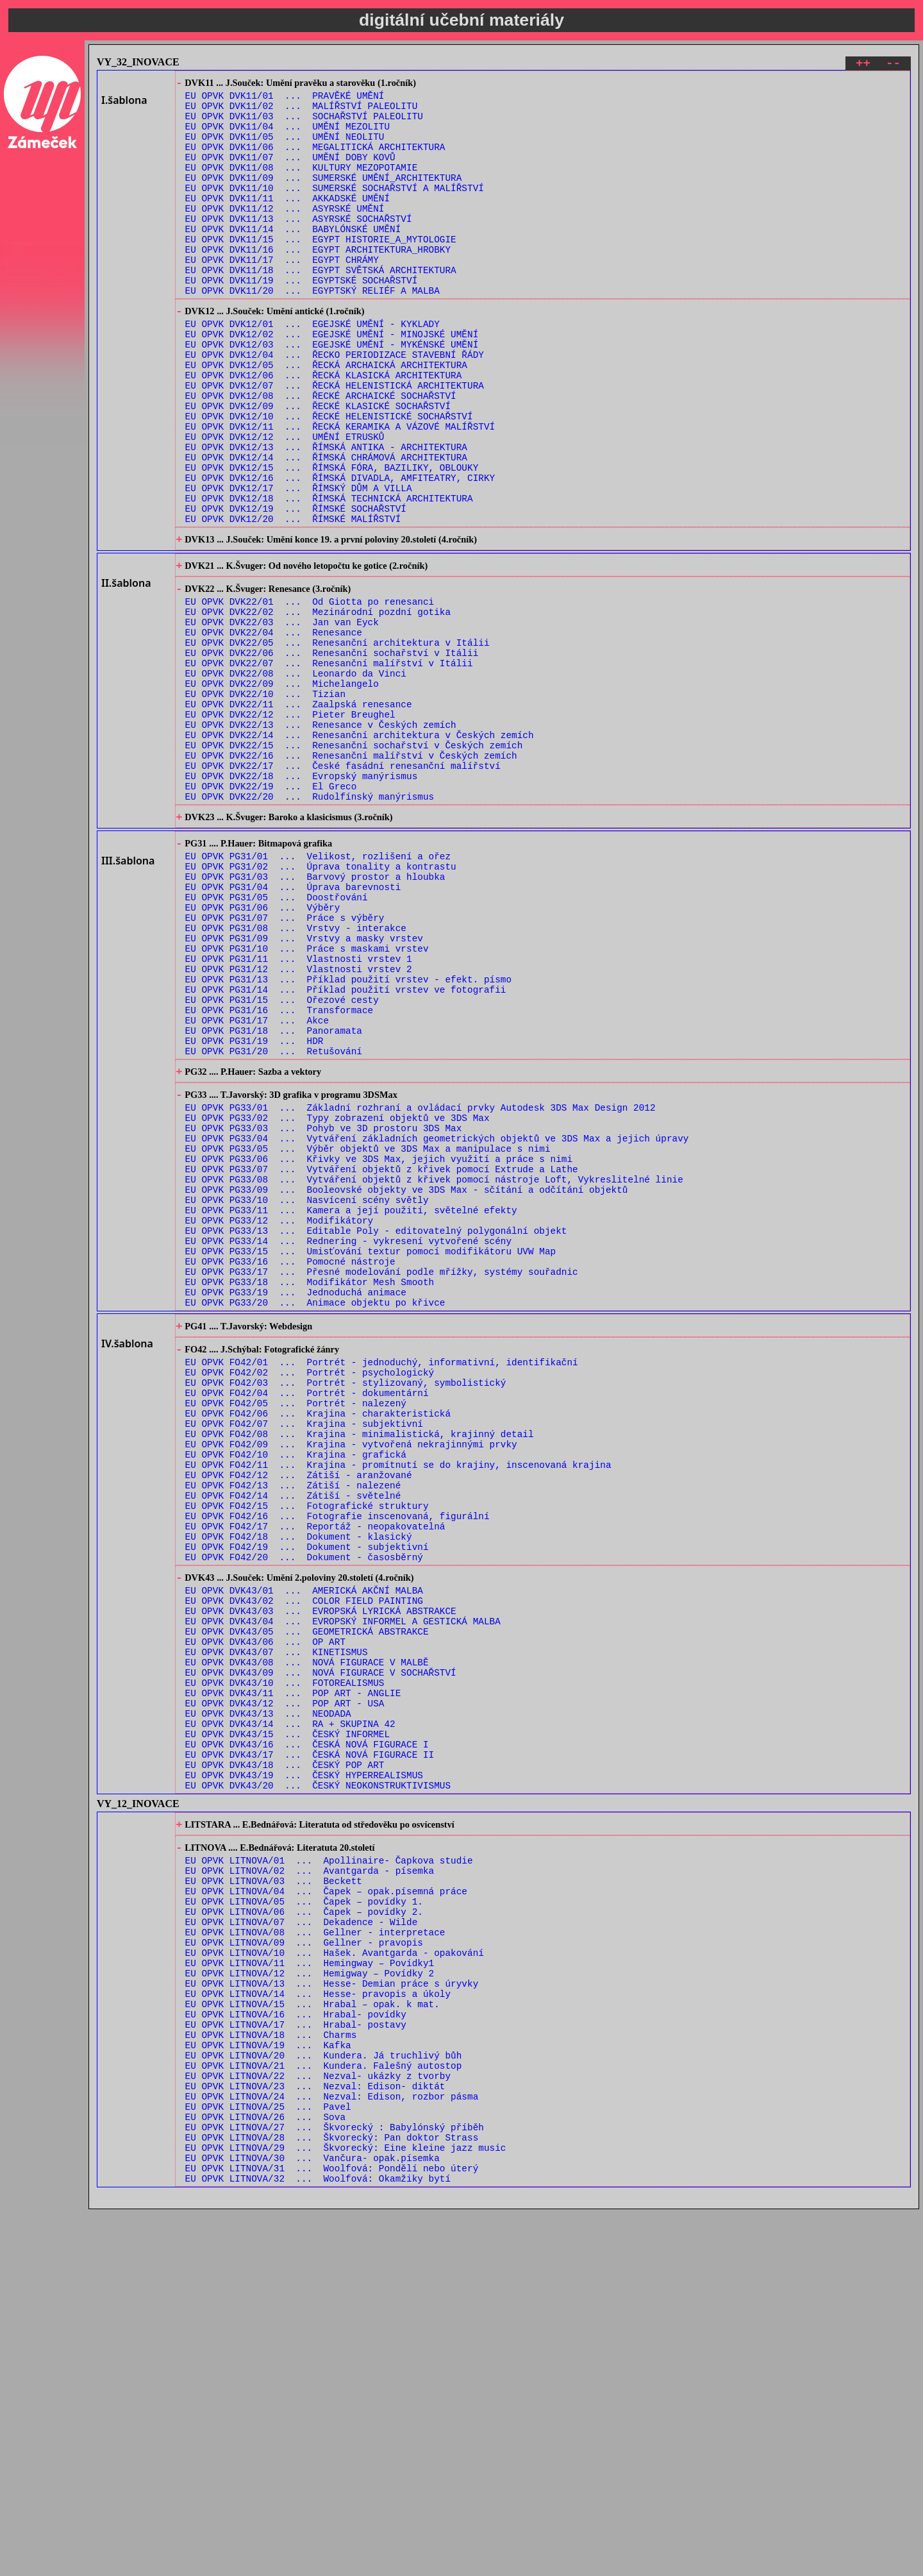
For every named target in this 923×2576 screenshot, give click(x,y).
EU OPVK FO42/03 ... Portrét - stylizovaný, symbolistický (345, 1609)
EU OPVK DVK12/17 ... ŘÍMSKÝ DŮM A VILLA (298, 564)
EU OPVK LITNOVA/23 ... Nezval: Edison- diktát (315, 2435)
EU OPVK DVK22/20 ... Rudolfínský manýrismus (310, 924)
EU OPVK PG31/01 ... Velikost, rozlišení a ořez (318, 991)
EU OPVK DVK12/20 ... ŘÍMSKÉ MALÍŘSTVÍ (293, 600)
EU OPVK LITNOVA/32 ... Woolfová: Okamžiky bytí (318, 2545)
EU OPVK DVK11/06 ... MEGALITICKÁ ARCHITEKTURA (315, 161)
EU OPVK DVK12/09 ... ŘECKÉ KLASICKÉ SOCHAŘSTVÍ (318, 466)
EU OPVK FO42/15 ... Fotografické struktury (307, 1755)
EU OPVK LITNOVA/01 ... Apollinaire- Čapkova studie (329, 2167)
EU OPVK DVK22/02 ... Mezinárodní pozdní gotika (318, 705)
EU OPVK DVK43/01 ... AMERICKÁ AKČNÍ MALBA (304, 1854)
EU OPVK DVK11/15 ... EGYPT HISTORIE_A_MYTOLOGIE (320, 270)
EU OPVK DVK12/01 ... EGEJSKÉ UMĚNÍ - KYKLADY (312, 369)
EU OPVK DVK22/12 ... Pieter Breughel (290, 827)
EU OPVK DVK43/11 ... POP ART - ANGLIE (293, 1975)
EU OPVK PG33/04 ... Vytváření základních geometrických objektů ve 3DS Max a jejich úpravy (437, 1323)
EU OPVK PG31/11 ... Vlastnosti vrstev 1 (298, 1113)
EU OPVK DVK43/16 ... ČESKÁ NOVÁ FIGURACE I (307, 2036)
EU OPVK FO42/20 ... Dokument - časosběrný (304, 1816)
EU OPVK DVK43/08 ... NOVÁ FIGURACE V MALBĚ (307, 1939)
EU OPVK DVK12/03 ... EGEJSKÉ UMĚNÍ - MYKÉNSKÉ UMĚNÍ (332, 393)
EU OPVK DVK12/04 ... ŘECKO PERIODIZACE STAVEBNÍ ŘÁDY (334, 406)
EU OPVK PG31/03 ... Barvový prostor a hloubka (315, 1015)
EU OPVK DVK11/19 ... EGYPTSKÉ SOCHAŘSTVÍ (301, 319)
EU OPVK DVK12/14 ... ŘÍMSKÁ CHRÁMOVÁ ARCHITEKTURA (326, 527)
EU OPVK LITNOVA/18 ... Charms (271, 2374)
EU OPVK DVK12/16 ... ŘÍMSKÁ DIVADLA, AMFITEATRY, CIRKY (340, 552)
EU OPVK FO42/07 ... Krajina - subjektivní (304, 1657)
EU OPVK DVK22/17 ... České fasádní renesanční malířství (343, 888)
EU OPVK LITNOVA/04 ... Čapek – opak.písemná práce (326, 2204)
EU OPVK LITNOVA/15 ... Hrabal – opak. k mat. (312, 2338)
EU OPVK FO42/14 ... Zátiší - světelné (293, 1743)
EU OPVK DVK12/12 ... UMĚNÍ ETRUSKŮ (285, 503)
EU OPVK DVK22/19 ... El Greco (271, 912)
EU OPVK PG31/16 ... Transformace (279, 1174)
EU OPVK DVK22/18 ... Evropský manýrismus (301, 900)
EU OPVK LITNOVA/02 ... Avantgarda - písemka (310, 2179)
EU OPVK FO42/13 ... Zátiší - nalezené (293, 1730)
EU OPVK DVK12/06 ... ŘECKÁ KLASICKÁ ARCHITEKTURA (323, 430)
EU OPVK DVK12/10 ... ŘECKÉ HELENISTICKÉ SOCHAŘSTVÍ (329, 479)
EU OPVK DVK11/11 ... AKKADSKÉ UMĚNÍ (287, 221)
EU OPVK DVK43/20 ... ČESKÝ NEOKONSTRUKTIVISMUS (318, 2085)
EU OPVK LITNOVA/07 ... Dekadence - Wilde (301, 2240)
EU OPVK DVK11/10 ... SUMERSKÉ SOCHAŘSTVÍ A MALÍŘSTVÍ (334, 209)
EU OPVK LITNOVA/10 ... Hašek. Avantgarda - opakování (334, 2277)
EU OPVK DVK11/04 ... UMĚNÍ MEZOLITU (287, 136)
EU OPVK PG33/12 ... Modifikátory (279, 1420)
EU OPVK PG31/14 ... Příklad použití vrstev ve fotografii (345, 1149)
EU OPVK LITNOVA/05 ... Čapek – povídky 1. (304, 2216)
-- (893, 65)
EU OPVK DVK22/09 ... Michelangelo (282, 790)
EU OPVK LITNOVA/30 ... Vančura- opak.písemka (312, 2520)
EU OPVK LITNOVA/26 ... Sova (265, 2472)
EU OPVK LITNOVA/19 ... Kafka (268, 2386)
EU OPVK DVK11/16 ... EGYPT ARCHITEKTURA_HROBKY (318, 282)
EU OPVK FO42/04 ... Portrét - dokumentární (307, 1621)
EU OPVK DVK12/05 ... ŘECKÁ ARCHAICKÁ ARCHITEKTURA (326, 418)
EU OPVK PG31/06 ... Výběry (262, 1052)
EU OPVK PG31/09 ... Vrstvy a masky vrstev (304, 1088)
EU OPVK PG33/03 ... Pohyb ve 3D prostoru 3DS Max (323, 1310)
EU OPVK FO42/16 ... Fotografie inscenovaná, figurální (337, 1767)
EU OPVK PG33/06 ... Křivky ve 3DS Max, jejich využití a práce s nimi (378, 1347)
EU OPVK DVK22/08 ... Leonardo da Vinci (295, 778)
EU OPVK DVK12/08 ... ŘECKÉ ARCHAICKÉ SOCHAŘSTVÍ (320, 454)
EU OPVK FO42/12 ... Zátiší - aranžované (298, 1718)
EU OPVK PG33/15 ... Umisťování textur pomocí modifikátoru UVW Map (370, 1457)
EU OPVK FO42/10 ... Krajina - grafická (295, 1694)
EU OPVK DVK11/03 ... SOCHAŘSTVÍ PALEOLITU (304, 124)
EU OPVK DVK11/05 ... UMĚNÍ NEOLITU (285, 148)
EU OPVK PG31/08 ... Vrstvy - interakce (295, 1076)
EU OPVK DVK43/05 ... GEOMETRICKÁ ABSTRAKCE (307, 1902)
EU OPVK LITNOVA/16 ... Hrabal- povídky (295, 2350)
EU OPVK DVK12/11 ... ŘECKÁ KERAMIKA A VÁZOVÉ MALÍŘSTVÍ (340, 491)
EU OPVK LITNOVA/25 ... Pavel (268, 2460)
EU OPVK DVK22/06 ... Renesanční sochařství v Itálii (332, 754)
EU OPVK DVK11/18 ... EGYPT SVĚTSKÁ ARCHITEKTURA (320, 307)
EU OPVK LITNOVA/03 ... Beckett (273, 2191)
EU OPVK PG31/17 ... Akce (257, 1186)
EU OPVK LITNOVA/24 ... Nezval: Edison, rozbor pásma (332, 2447)
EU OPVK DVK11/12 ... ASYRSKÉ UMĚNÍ (285, 234)
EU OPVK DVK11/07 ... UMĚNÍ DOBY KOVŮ (290, 173)
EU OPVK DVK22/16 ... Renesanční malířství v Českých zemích (351, 876)
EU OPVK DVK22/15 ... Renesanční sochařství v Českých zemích (354, 863)
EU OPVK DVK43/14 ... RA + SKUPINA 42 (290, 2012)
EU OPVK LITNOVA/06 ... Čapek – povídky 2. (304, 2228)
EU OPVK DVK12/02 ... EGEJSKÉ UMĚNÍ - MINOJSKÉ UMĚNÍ (332, 381)
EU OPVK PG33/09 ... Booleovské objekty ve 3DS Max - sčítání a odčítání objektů (406, 1383)
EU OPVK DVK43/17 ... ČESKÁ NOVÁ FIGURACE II (310, 2048)
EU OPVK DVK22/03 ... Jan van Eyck (282, 717)
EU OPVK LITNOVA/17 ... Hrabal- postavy (295, 2362)
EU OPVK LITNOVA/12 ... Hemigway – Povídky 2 (310, 2301)
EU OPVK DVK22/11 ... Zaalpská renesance (298, 815)
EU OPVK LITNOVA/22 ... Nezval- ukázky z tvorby (318, 2423)
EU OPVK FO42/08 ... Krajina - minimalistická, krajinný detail (359, 1669)
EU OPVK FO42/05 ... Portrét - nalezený (295, 1633)
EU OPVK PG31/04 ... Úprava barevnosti (293, 1028)
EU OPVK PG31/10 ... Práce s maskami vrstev (307, 1101)
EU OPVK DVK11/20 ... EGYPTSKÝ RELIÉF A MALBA (312, 331)
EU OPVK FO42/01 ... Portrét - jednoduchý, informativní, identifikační (381, 1584)
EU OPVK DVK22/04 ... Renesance (273, 729)
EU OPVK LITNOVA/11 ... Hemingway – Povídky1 (310, 2289)
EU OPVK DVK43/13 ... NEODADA (268, 2000)
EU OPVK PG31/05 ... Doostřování (276, 1040)
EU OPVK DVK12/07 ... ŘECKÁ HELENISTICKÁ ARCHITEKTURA (334, 442)
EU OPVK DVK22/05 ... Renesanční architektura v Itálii (337, 742)
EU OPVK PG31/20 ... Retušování (273, 1222)
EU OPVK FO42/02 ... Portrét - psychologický (310, 1596)
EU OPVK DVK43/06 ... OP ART (265, 1914)
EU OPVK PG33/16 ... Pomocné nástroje (290, 1469)
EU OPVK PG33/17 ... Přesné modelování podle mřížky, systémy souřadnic (381, 1481)
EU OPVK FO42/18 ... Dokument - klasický (298, 1791)
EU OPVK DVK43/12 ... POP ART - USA (285, 1988)
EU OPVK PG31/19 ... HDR (254, 1210)
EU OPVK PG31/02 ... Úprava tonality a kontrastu (320, 1003)
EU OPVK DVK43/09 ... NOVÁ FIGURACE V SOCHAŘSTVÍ (320, 1951)
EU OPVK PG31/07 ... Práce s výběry (285, 1064)
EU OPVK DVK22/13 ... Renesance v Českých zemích (320, 839)
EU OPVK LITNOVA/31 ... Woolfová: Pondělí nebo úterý (332, 2533)
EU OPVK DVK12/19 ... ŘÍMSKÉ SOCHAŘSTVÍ (295, 588)
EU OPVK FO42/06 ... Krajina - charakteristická (318, 1645)
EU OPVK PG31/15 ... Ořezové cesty (282, 1162)
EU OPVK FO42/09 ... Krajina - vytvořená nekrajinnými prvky (351, 1682)
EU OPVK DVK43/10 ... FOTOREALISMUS (285, 1963)
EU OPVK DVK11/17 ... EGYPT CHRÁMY (282, 295)
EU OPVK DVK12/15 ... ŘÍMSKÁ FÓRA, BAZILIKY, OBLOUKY (332, 540)
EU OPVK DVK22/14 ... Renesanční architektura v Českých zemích (359, 851)
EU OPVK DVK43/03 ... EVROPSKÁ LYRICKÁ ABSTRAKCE (320, 1878)
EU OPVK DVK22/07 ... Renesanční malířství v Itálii (329, 766)
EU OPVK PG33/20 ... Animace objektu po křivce (315, 1517)
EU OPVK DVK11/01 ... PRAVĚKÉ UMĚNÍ (285, 100)
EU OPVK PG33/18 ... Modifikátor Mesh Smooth (310, 1493)
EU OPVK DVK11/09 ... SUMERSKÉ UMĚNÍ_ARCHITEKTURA (323, 197)
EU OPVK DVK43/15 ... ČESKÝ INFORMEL (287, 2024)
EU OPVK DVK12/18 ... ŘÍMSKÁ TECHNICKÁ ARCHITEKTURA (329, 576)
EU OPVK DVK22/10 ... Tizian (265, 802)
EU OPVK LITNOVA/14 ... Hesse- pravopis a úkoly (318, 2325)
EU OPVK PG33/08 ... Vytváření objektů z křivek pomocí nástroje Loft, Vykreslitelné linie (434, 1371)
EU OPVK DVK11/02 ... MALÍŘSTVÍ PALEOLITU (301, 112)
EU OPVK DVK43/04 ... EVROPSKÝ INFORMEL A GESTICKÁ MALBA (343, 1890)
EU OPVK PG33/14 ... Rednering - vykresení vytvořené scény (348, 1444)
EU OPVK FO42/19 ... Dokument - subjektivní (307, 1803)
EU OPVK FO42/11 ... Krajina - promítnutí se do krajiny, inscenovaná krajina (398, 1706)
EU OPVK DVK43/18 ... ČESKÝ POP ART (285, 2061)
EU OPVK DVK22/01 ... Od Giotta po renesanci (310, 693)
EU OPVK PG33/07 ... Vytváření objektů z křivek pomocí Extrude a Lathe (381, 1359)
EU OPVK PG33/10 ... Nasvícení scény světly (307, 1396)
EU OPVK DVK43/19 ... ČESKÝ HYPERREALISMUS (304, 2073)
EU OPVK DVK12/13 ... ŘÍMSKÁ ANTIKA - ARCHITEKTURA (326, 515)
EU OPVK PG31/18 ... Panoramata (273, 1198)
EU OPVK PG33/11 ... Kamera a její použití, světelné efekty (351, 1408)
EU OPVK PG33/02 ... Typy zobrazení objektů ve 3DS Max (337, 1298)
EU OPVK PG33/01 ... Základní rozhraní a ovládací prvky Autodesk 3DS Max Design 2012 (420, 1286)
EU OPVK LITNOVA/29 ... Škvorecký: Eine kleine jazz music (345, 2508)
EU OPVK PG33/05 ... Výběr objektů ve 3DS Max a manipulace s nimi (368, 1335)
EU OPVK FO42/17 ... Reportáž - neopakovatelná (315, 1779)
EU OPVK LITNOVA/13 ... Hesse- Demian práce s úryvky (332, 2313)
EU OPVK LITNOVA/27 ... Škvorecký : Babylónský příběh (334, 2484)
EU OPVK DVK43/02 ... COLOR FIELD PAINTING (304, 1866)
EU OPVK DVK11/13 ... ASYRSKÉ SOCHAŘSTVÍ (298, 246)
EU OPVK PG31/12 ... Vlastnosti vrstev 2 (298, 1125)
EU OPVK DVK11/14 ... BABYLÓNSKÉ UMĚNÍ (293, 258)
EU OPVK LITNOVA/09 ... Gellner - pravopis (304, 2265)
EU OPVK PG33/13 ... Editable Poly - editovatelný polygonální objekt (376, 1432)
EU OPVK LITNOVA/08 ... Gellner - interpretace (315, 2252)
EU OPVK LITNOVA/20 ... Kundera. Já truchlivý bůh (323, 2399)
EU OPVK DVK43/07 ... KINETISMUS (276, 1927)
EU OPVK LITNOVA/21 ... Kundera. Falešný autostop (323, 2411)
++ (863, 65)
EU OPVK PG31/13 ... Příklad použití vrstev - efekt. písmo (348, 1137)
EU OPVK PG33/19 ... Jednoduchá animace (295, 1505)
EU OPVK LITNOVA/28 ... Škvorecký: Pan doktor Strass (332, 2496)
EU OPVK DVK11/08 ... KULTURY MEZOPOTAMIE (301, 185)
